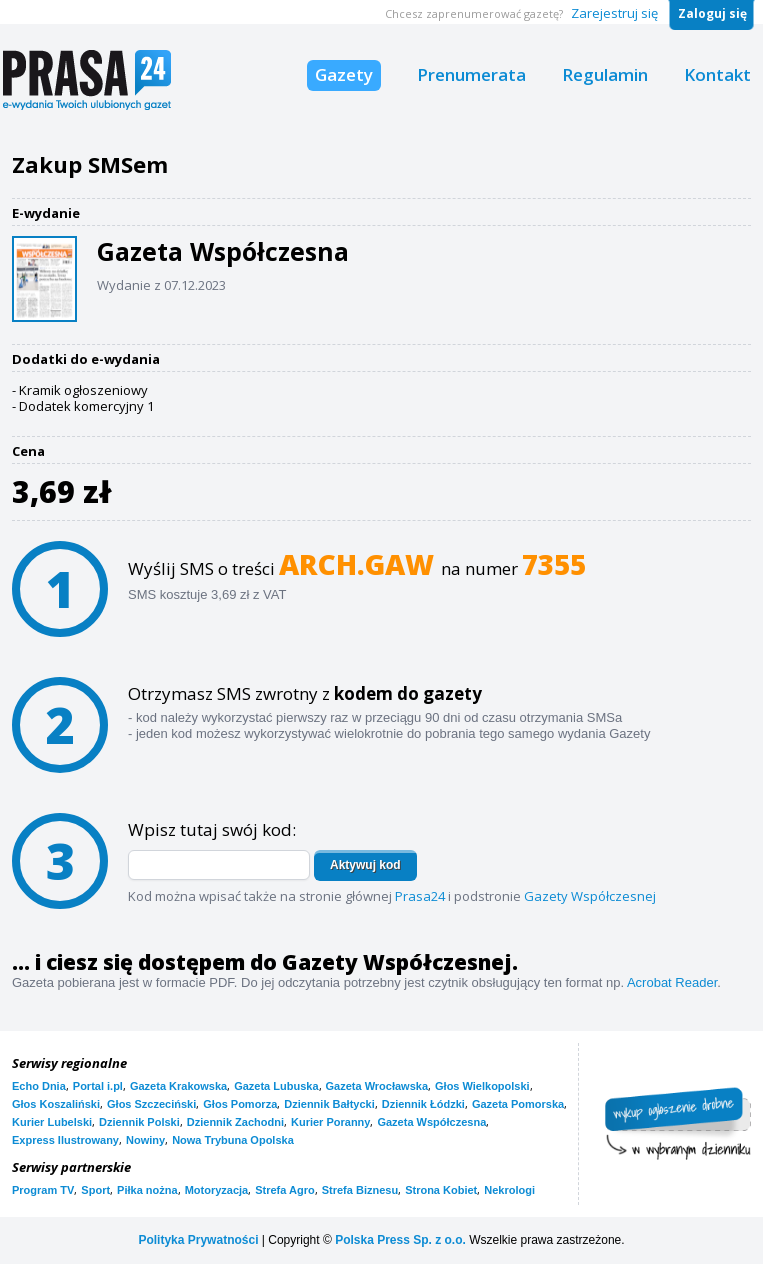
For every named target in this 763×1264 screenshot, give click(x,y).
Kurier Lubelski (52, 1122)
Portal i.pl (98, 1086)
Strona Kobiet (441, 1190)
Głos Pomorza (240, 1104)
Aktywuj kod (365, 865)
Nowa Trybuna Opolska (233, 1140)
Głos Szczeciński (151, 1104)
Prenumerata (471, 74)
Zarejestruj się (614, 13)
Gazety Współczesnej (590, 896)
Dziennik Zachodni (235, 1122)
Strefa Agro (285, 1190)
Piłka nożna (147, 1190)
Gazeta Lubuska (276, 1086)
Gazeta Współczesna (431, 1122)
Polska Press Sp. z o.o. (400, 1240)
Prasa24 (420, 896)
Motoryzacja (217, 1190)
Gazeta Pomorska (518, 1104)
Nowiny (145, 1140)
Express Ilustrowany (65, 1140)
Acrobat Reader (672, 982)
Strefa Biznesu (360, 1190)
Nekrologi (509, 1190)
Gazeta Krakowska (178, 1086)
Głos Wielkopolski (482, 1086)
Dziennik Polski (139, 1122)
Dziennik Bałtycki (329, 1104)
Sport (95, 1190)
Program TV (43, 1190)
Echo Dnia (39, 1086)
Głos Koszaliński (56, 1104)
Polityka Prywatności (198, 1240)
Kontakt (717, 74)
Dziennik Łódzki (423, 1104)
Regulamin (605, 74)
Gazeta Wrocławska (377, 1086)
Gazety (344, 74)
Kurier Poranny (330, 1122)
